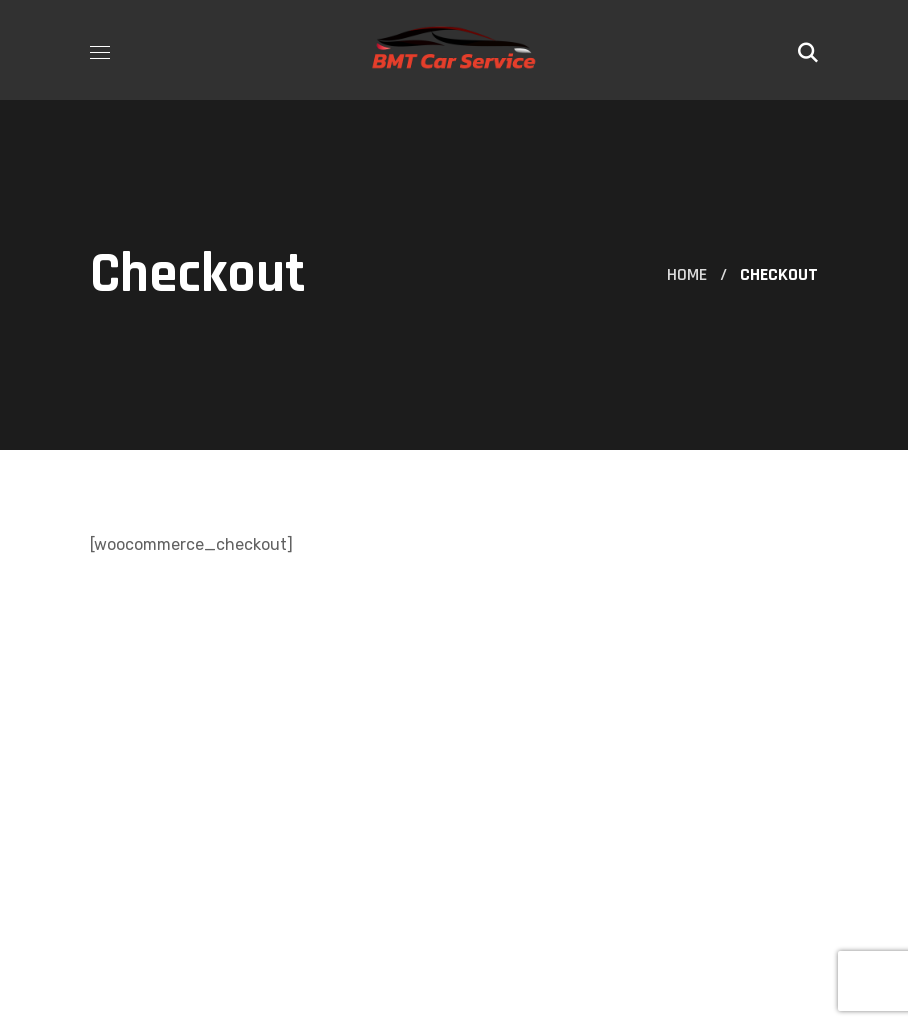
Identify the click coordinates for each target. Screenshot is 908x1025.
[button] (808, 50)
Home (687, 274)
